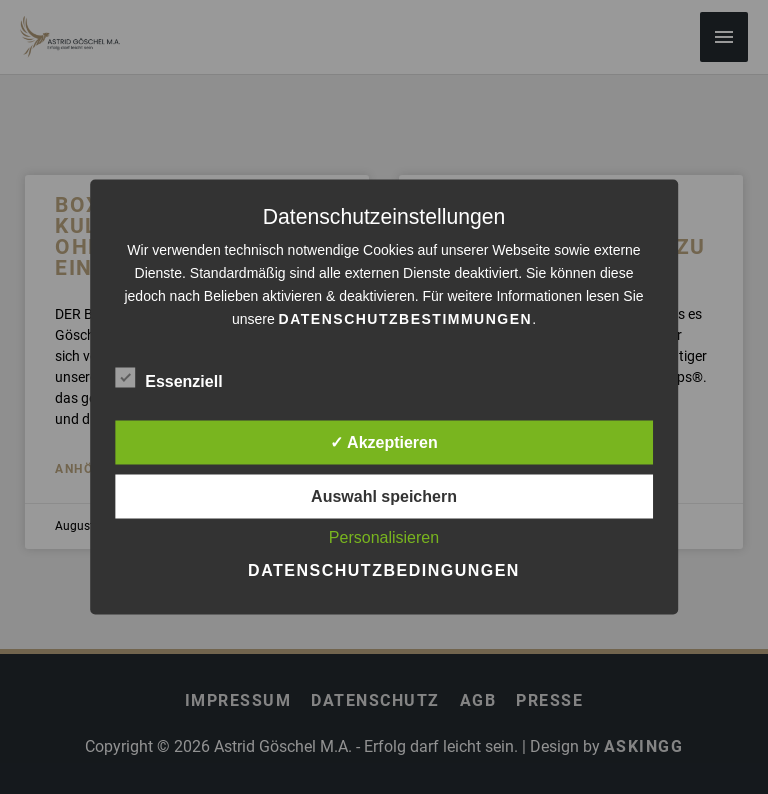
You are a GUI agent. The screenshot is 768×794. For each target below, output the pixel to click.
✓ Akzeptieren (384, 442)
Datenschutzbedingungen (384, 570)
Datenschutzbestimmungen (406, 319)
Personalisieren (384, 537)
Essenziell (168, 378)
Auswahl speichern (384, 496)
